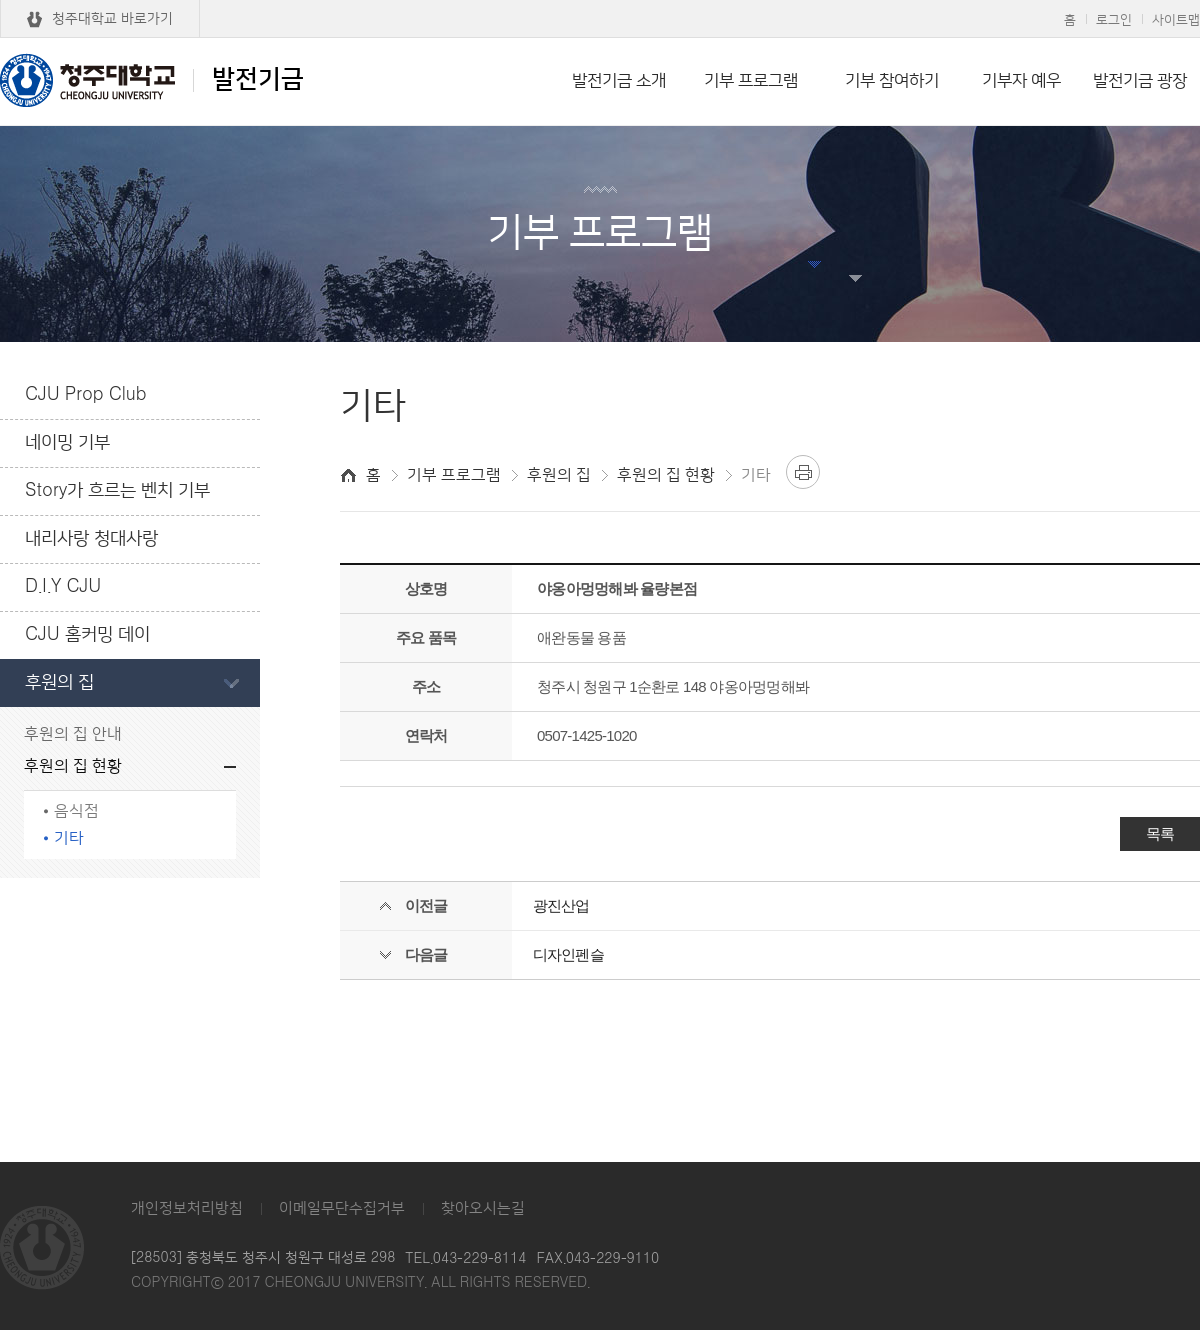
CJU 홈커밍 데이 (87, 635)
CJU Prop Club (86, 395)
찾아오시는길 (483, 1208)
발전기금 (152, 80)
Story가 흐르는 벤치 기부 (117, 491)
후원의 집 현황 (73, 766)
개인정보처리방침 (187, 1208)
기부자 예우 (1021, 81)
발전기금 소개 (619, 81)
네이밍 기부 (67, 443)
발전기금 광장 (1140, 81)
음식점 (76, 811)
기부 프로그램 (751, 81)
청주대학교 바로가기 (112, 19)
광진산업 (561, 905)
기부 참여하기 (892, 81)
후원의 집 (59, 683)
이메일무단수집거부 (342, 1208)
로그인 (1114, 20)
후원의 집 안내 (73, 734)
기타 (69, 838)
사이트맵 (1176, 20)
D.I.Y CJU (63, 587)
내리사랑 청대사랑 (91, 539)
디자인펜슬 (568, 954)
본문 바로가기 (600, 1)
